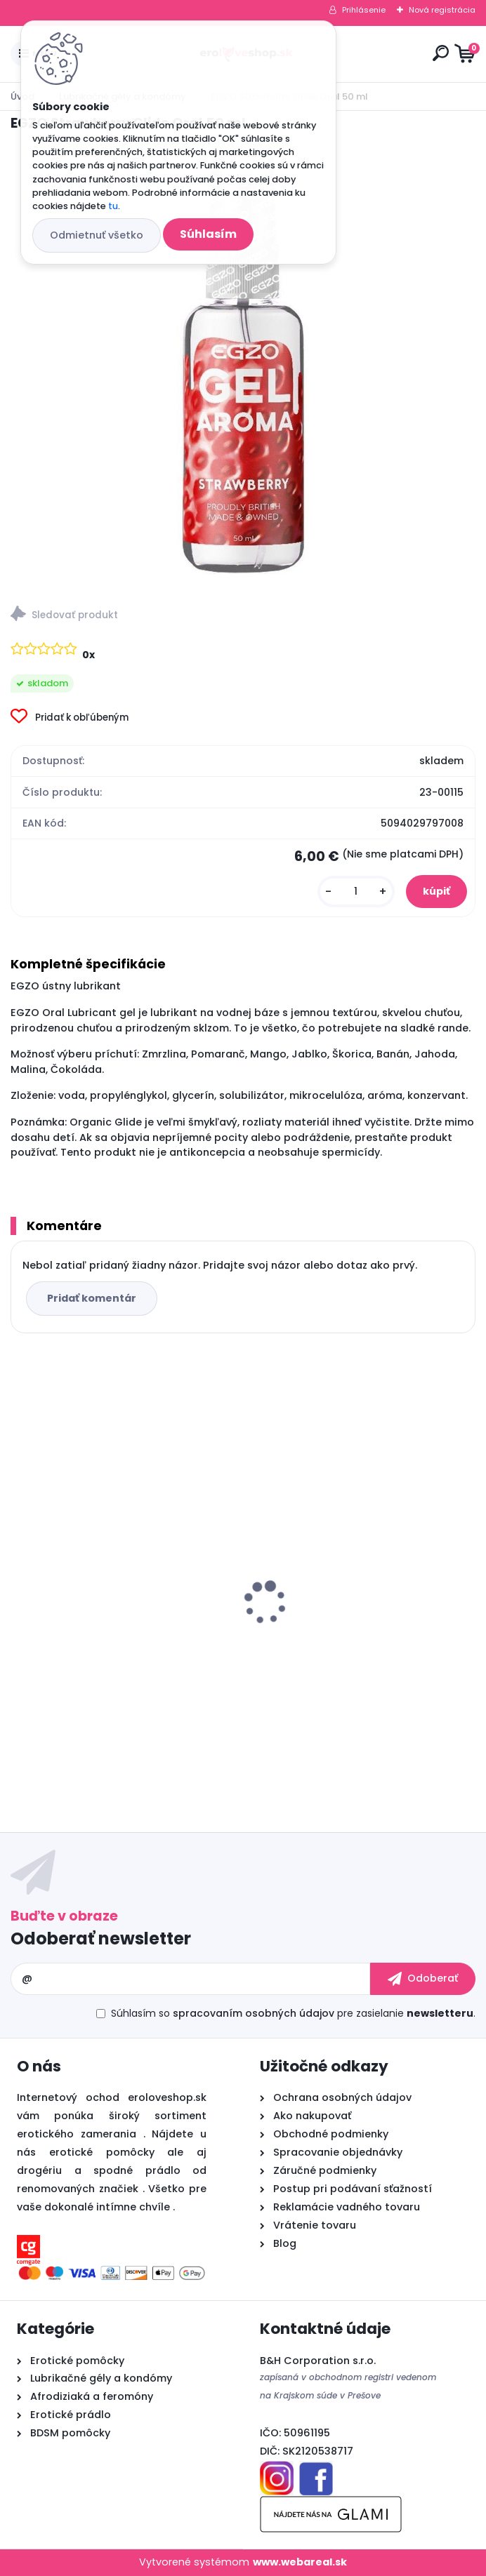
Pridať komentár (91, 1298)
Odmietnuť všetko (96, 235)
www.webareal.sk (300, 2562)
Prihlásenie (364, 9)
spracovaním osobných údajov (253, 2013)
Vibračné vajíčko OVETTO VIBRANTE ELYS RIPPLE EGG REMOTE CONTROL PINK (352, 1634)
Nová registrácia (442, 9)
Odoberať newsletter (101, 1938)
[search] (440, 53)
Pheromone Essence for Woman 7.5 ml (115, 1617)
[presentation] (20, 1578)
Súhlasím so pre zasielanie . (293, 2013)
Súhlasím (208, 234)
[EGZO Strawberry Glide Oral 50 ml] (243, 364)
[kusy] (356, 891)
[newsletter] (423, 1978)
